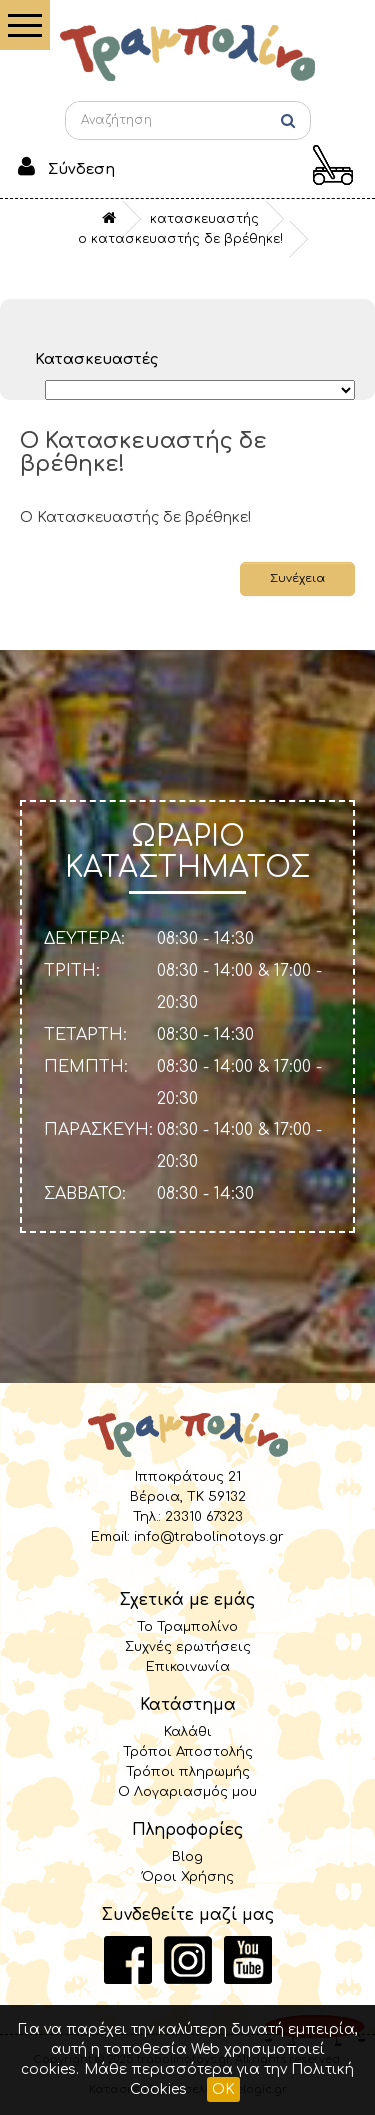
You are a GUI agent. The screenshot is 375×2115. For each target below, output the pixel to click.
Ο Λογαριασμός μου (187, 1792)
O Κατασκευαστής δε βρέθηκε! (180, 239)
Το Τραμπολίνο (187, 1627)
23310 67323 (204, 1517)
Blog (187, 1857)
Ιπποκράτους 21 (188, 1477)
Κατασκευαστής (204, 219)
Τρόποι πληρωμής (188, 1772)
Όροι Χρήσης (188, 1877)
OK (223, 2089)
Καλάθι (188, 1732)
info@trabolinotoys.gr (209, 1537)
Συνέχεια (297, 578)
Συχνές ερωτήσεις (188, 1647)
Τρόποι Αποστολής (188, 1752)
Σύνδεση (81, 169)
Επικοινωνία (188, 1667)
